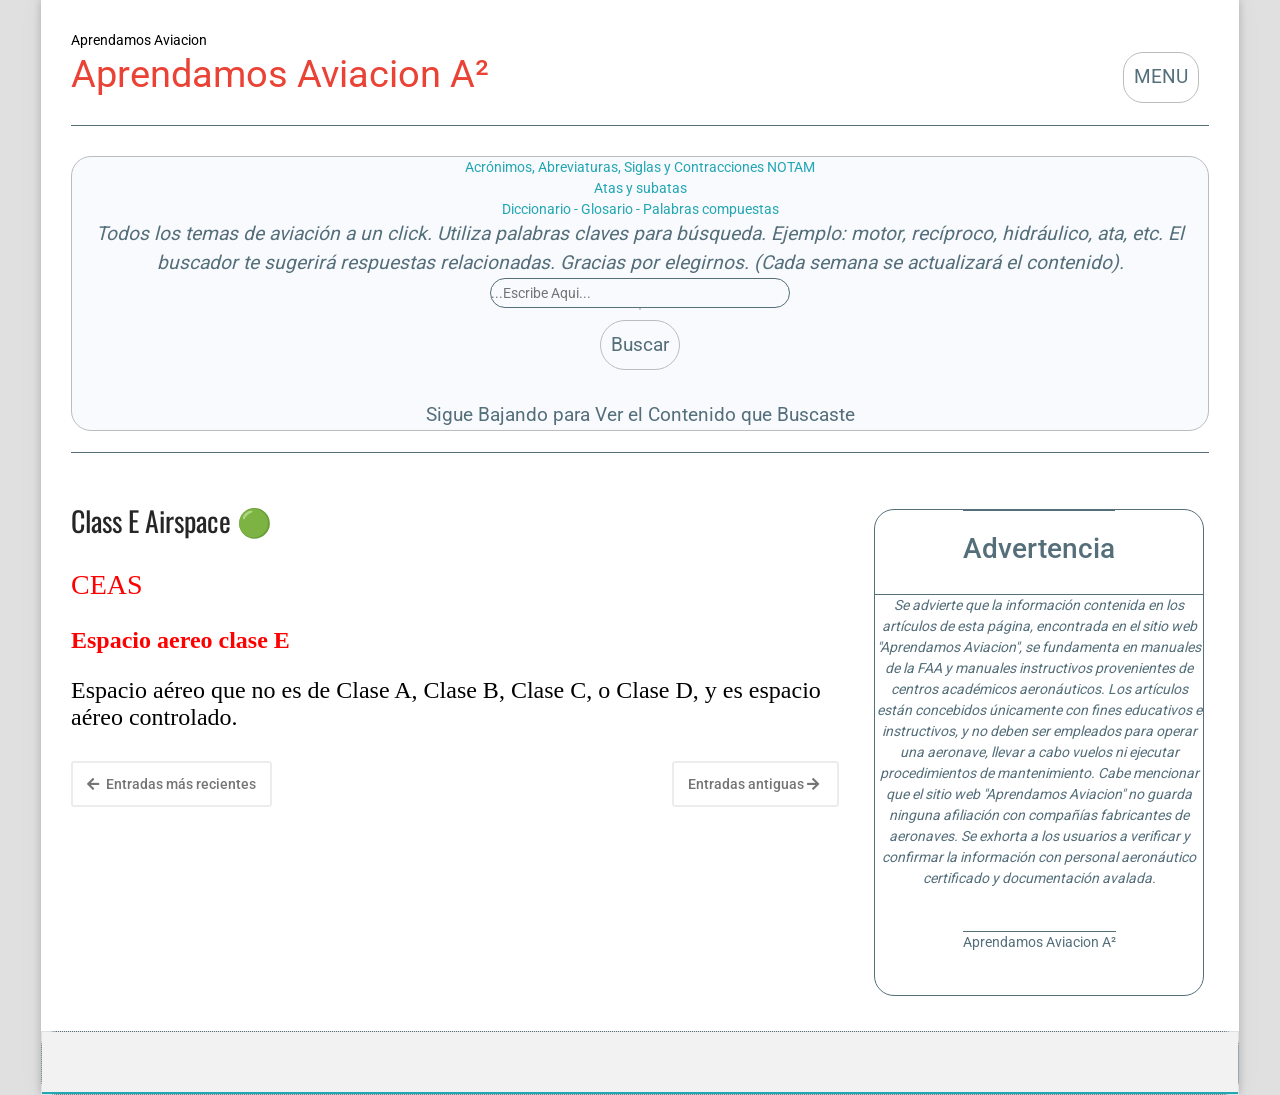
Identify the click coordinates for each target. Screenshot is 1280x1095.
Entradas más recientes (171, 784)
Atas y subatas (640, 188)
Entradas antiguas (753, 784)
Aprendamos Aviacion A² (280, 73)
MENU (1161, 76)
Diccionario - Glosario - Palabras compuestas (640, 209)
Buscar (640, 344)
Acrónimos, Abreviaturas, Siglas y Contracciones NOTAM (640, 167)
